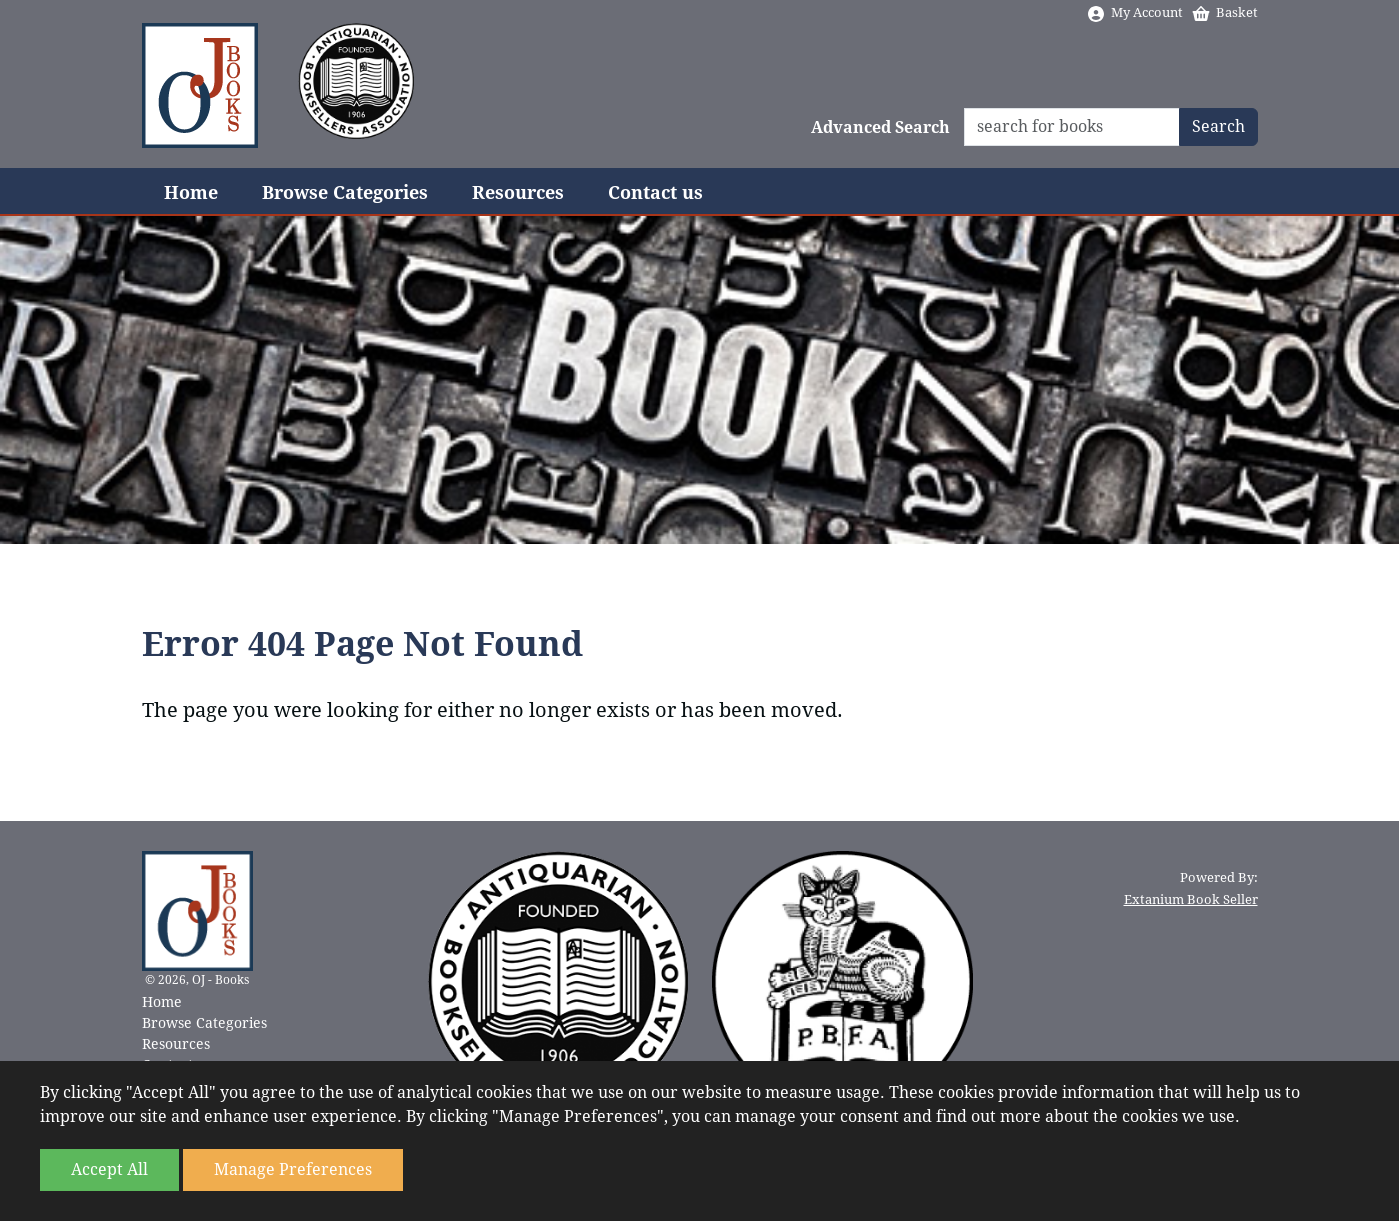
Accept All (109, 1169)
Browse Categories (345, 192)
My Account (1134, 12)
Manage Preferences (293, 1169)
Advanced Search (880, 127)
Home (191, 192)
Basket (1224, 12)
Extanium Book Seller (1191, 899)
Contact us (655, 192)
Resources (518, 192)
